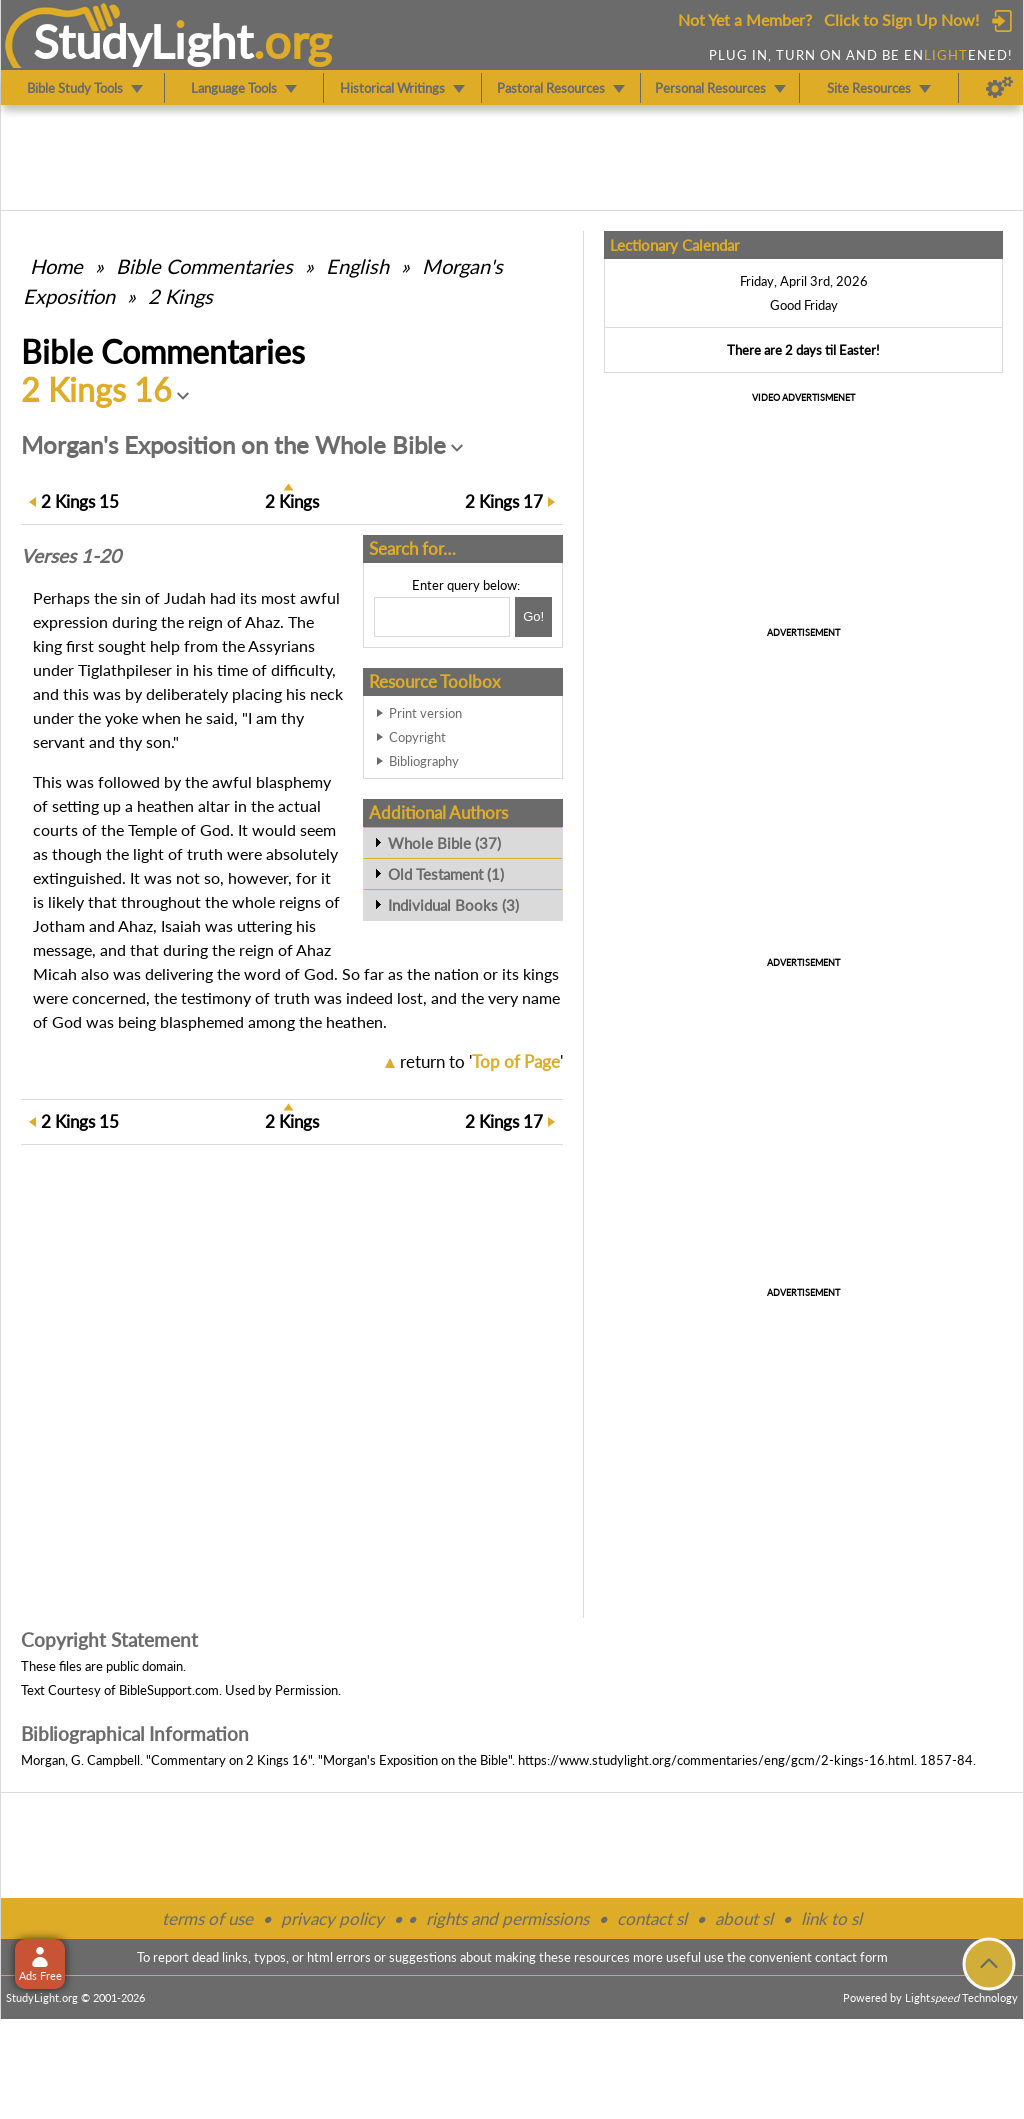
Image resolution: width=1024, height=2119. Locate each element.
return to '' (481, 1061)
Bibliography (424, 761)
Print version (425, 713)
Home (56, 266)
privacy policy (332, 1918)
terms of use (207, 1918)
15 (80, 501)
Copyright (417, 737)
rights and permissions (507, 1918)
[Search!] (533, 617)
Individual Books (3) (453, 905)
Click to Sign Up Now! (901, 19)
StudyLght (143, 41)
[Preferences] (999, 88)
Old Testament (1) (446, 874)
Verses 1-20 (71, 556)
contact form (851, 1957)
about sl (744, 1918)
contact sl (652, 1918)
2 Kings (180, 296)
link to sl (831, 1918)
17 (504, 501)
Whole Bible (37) (444, 843)
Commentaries (204, 266)
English (357, 266)
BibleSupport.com (169, 1690)
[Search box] (442, 617)
